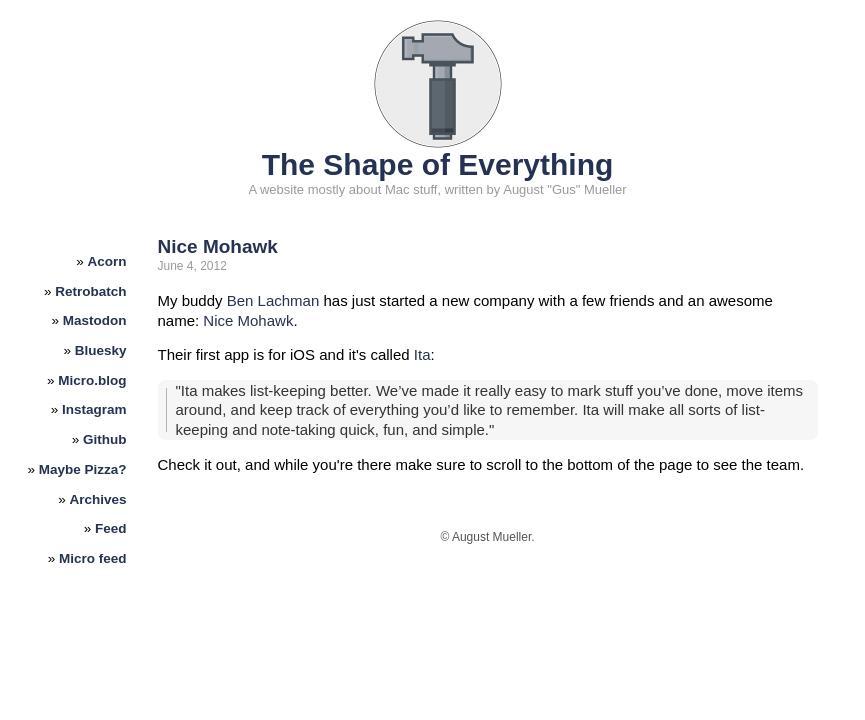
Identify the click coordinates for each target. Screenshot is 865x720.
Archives (98, 499)
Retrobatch (90, 291)
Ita (422, 354)
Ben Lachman (273, 300)
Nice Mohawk (218, 246)
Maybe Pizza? (83, 469)
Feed (111, 528)
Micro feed (93, 558)
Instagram (94, 409)
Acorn (107, 261)
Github (105, 439)
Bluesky (101, 350)
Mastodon (95, 320)
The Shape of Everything (438, 164)
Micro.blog (92, 380)
